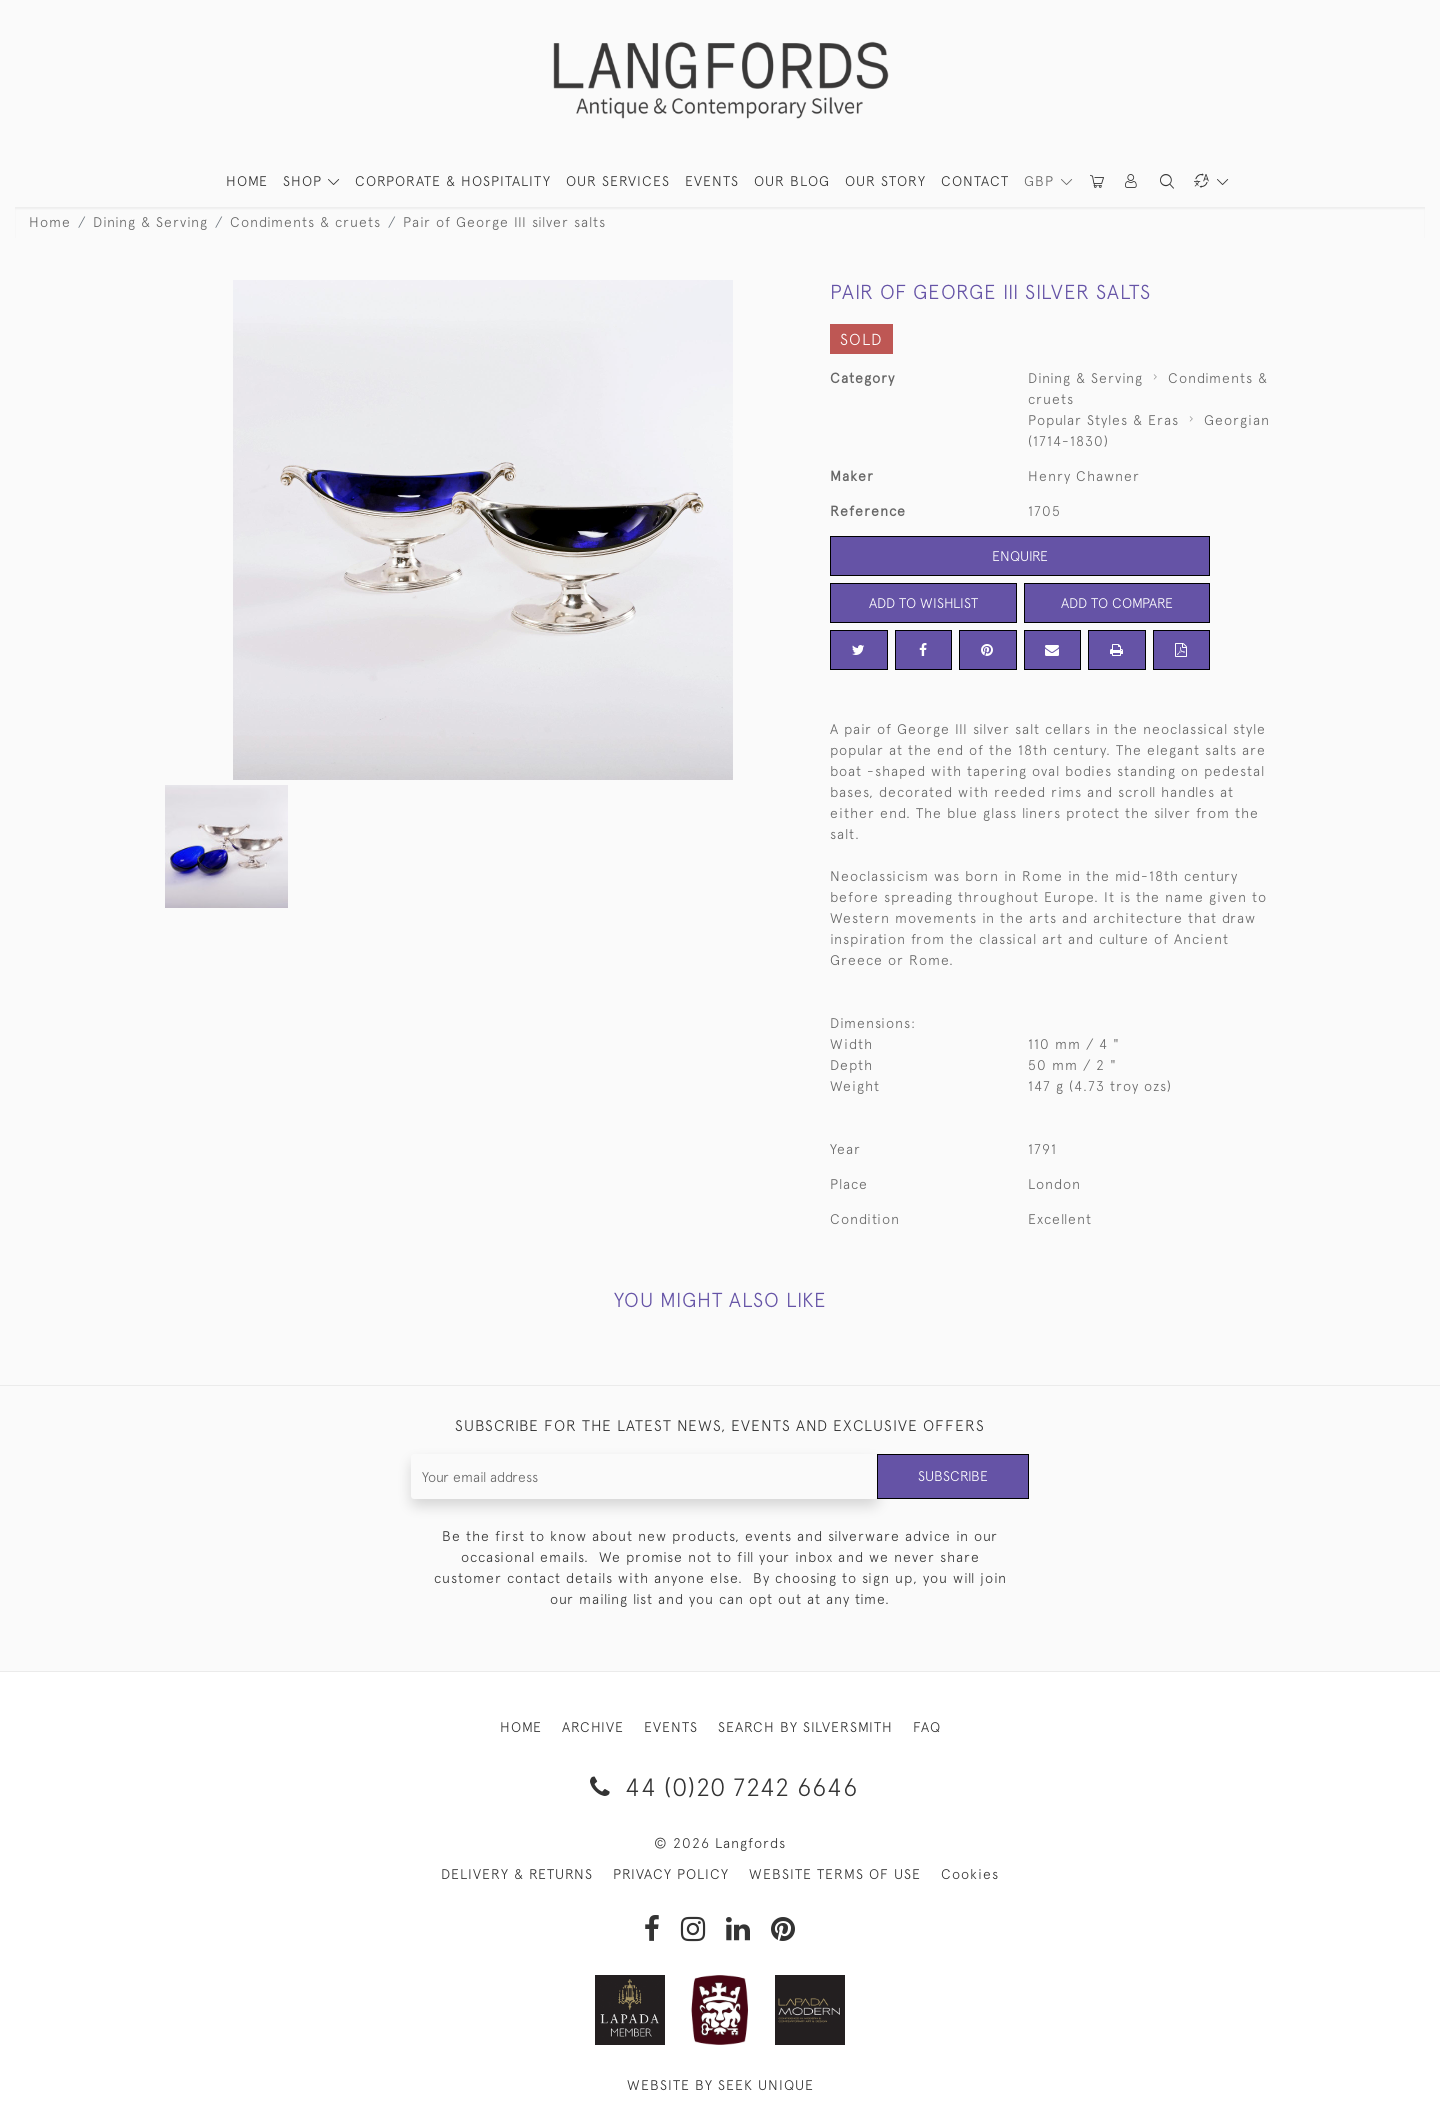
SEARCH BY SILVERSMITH (805, 1727)
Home (50, 222)
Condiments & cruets (305, 222)
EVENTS (671, 1727)
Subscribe (953, 1476)
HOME (247, 181)
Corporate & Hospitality (453, 181)
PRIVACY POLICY (671, 1874)
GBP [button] (1041, 181)
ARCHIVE (593, 1727)
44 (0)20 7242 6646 (720, 1786)
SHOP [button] (305, 181)
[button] (1132, 181)
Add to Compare (1117, 603)
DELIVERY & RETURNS (517, 1874)
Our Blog (792, 181)
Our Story (885, 181)
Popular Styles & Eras (1103, 420)
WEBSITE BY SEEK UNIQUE (720, 2085)
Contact (975, 181)
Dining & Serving (150, 222)
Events (712, 181)
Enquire (1020, 556)
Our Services (618, 181)
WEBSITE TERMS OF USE (835, 1874)
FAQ (927, 1727)
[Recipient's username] (644, 1476)
